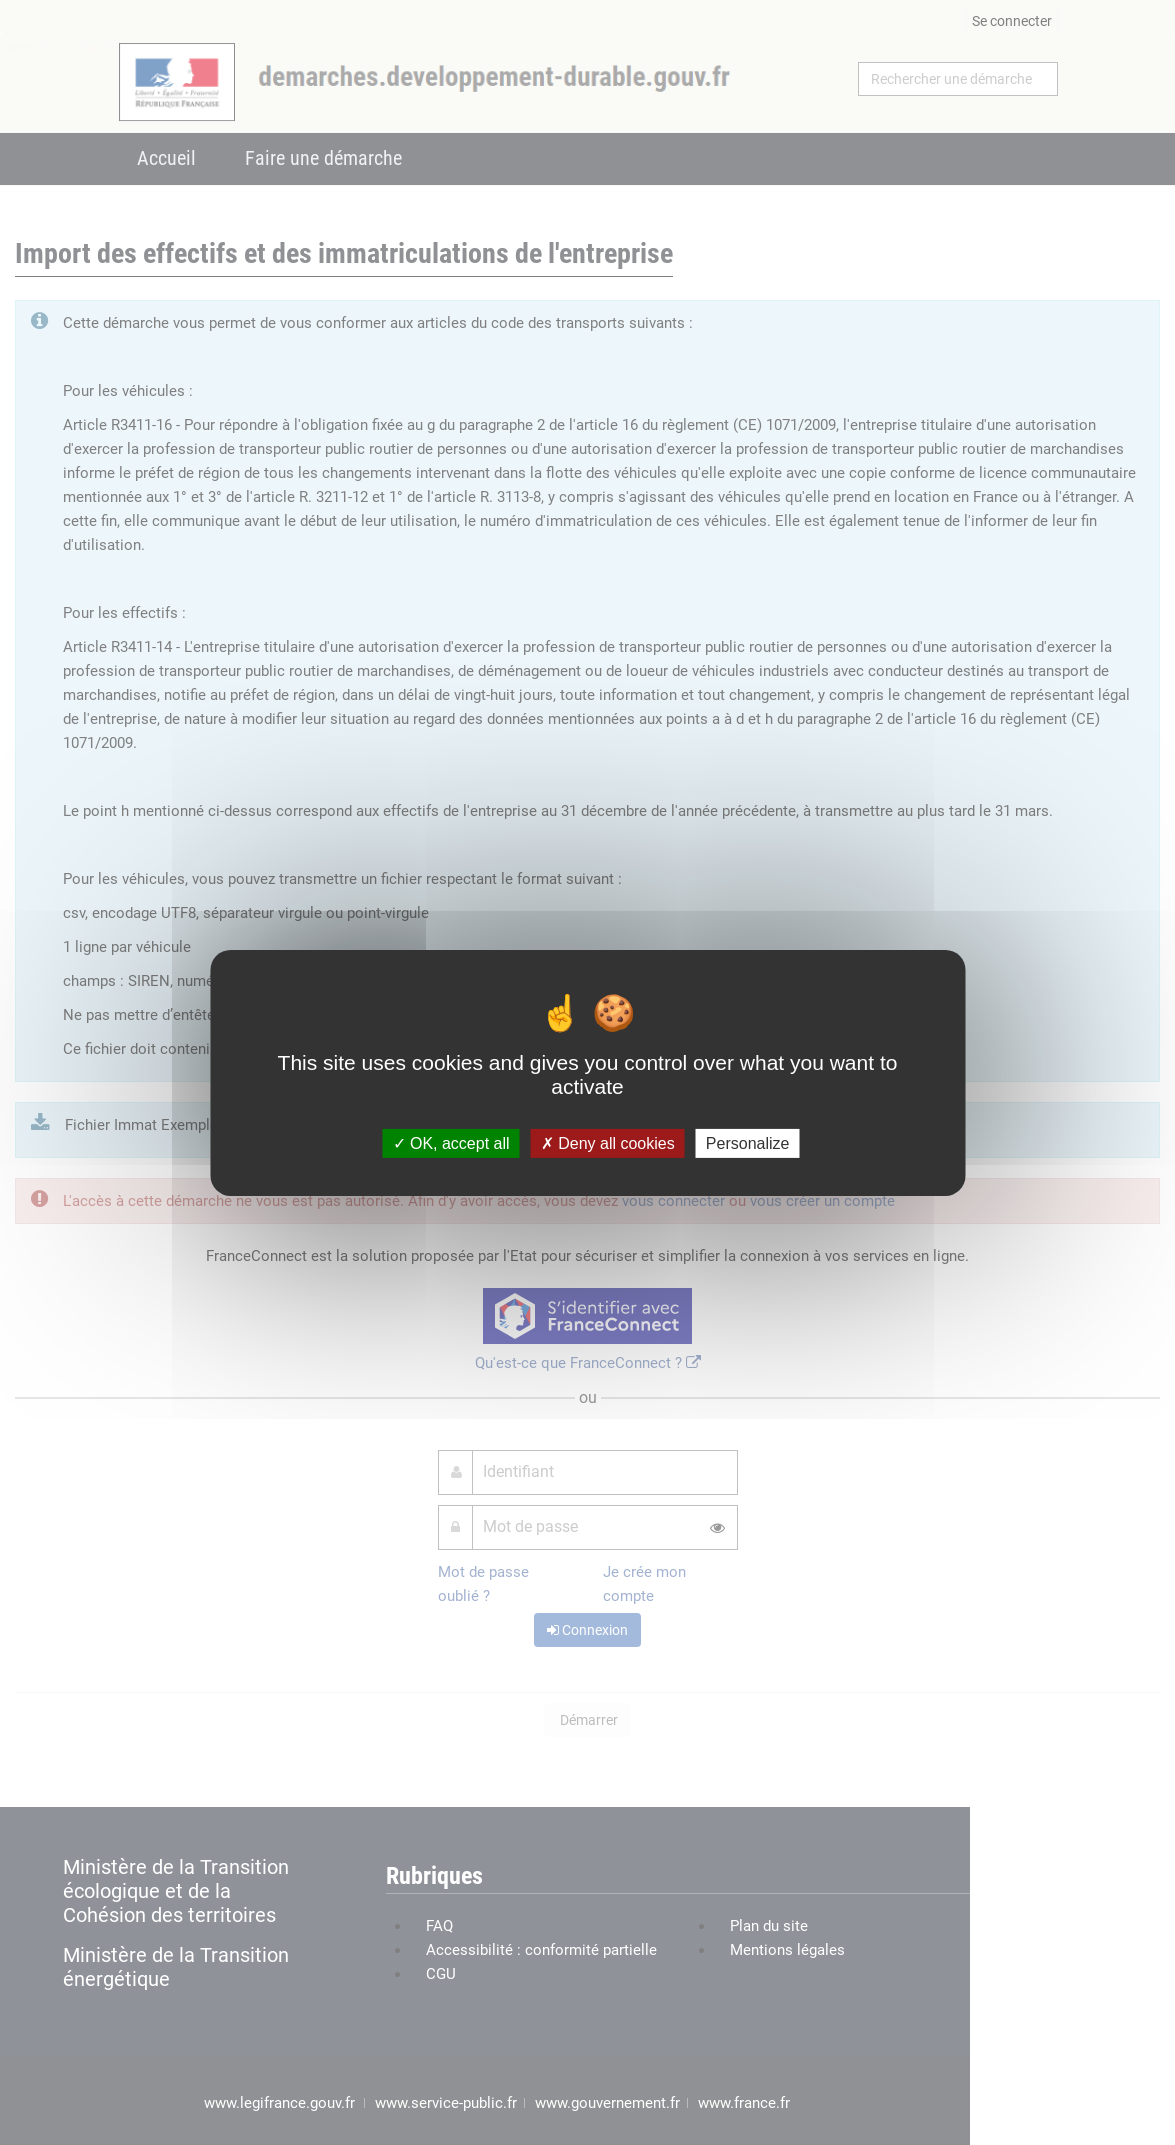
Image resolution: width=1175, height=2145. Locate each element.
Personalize (748, 1142)
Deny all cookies (608, 1142)
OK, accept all (451, 1142)
